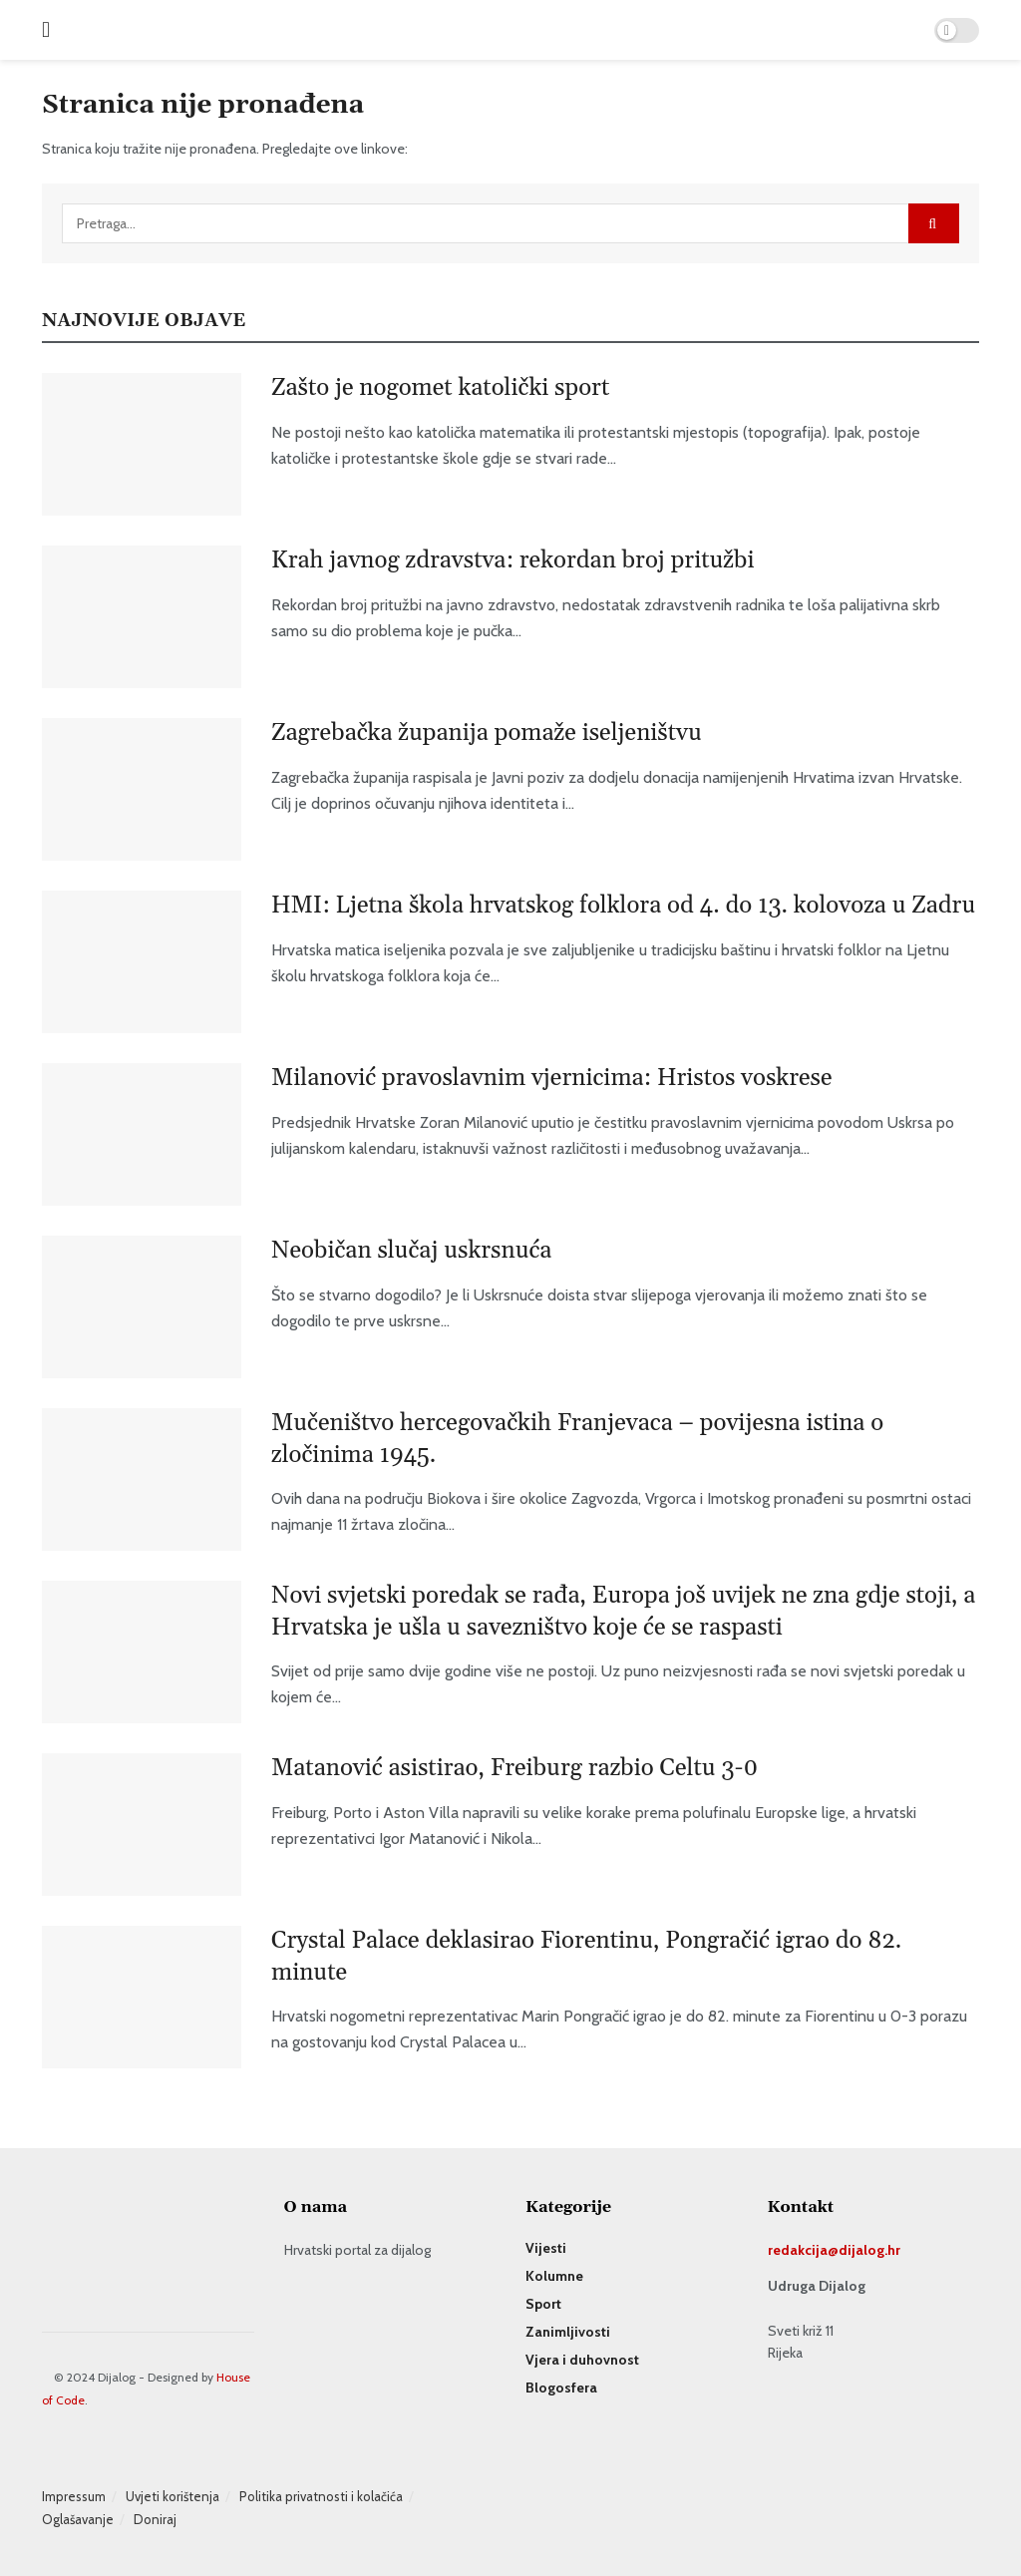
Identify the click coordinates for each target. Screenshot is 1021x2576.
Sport (543, 2304)
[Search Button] (933, 223)
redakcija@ (803, 2250)
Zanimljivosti (567, 2332)
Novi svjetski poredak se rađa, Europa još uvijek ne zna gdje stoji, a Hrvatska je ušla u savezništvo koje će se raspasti (623, 1611)
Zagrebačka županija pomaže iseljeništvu (486, 733)
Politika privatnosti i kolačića (321, 2496)
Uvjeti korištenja (172, 2496)
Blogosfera (561, 2387)
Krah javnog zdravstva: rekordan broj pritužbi (512, 560)
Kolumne (554, 2276)
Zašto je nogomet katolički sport (440, 388)
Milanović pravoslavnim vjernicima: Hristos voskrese (552, 1078)
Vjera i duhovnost (582, 2360)
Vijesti (545, 2248)
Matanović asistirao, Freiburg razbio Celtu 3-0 (514, 1768)
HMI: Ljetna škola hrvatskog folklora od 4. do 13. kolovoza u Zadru (623, 905)
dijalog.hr (869, 2250)
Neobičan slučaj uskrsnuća (411, 1251)
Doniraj (155, 2519)
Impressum (74, 2496)
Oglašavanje (78, 2519)
